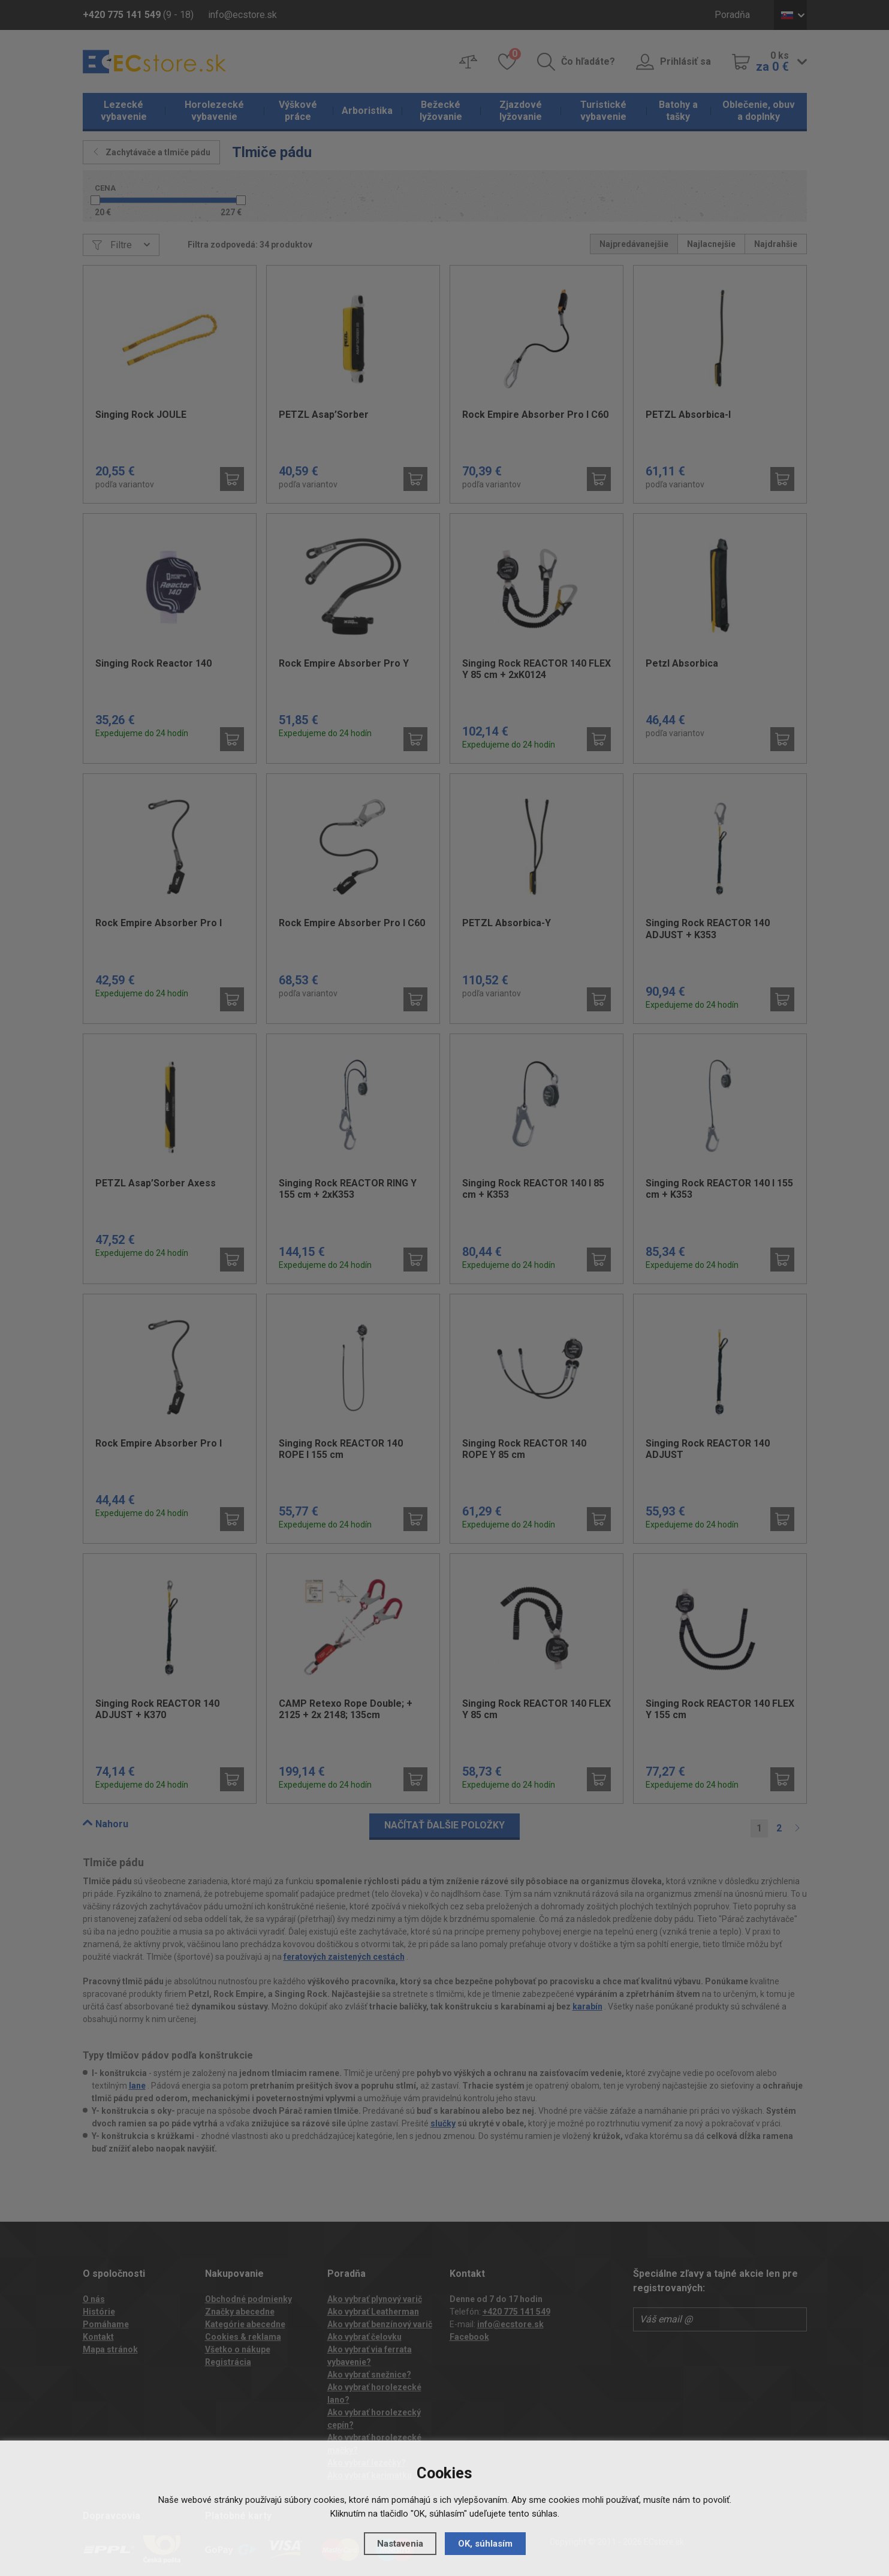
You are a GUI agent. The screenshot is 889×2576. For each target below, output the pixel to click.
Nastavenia (400, 2543)
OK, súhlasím (485, 2543)
